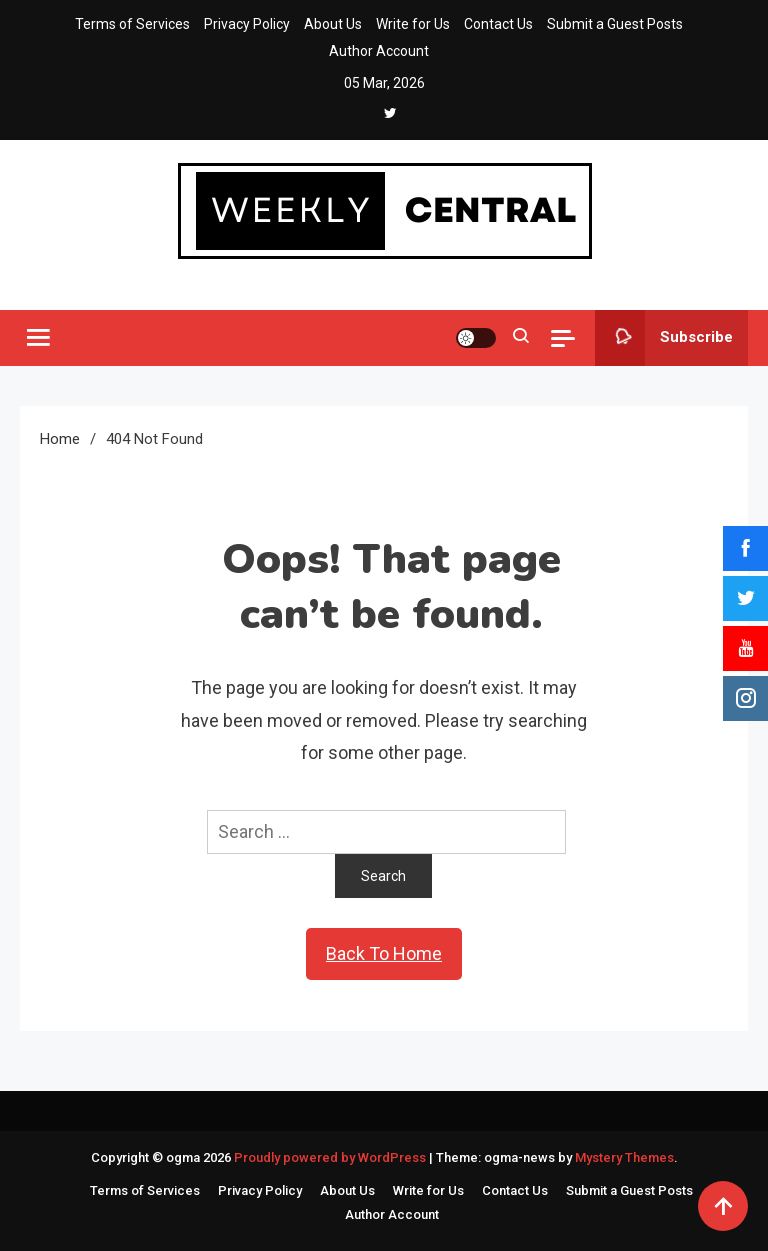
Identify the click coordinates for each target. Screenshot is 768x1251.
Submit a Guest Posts (615, 24)
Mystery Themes (624, 1157)
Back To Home (384, 953)
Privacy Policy (247, 24)
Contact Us (498, 24)
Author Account (379, 51)
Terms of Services (132, 24)
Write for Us (413, 24)
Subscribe (664, 338)
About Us (333, 24)
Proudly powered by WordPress (331, 1157)
